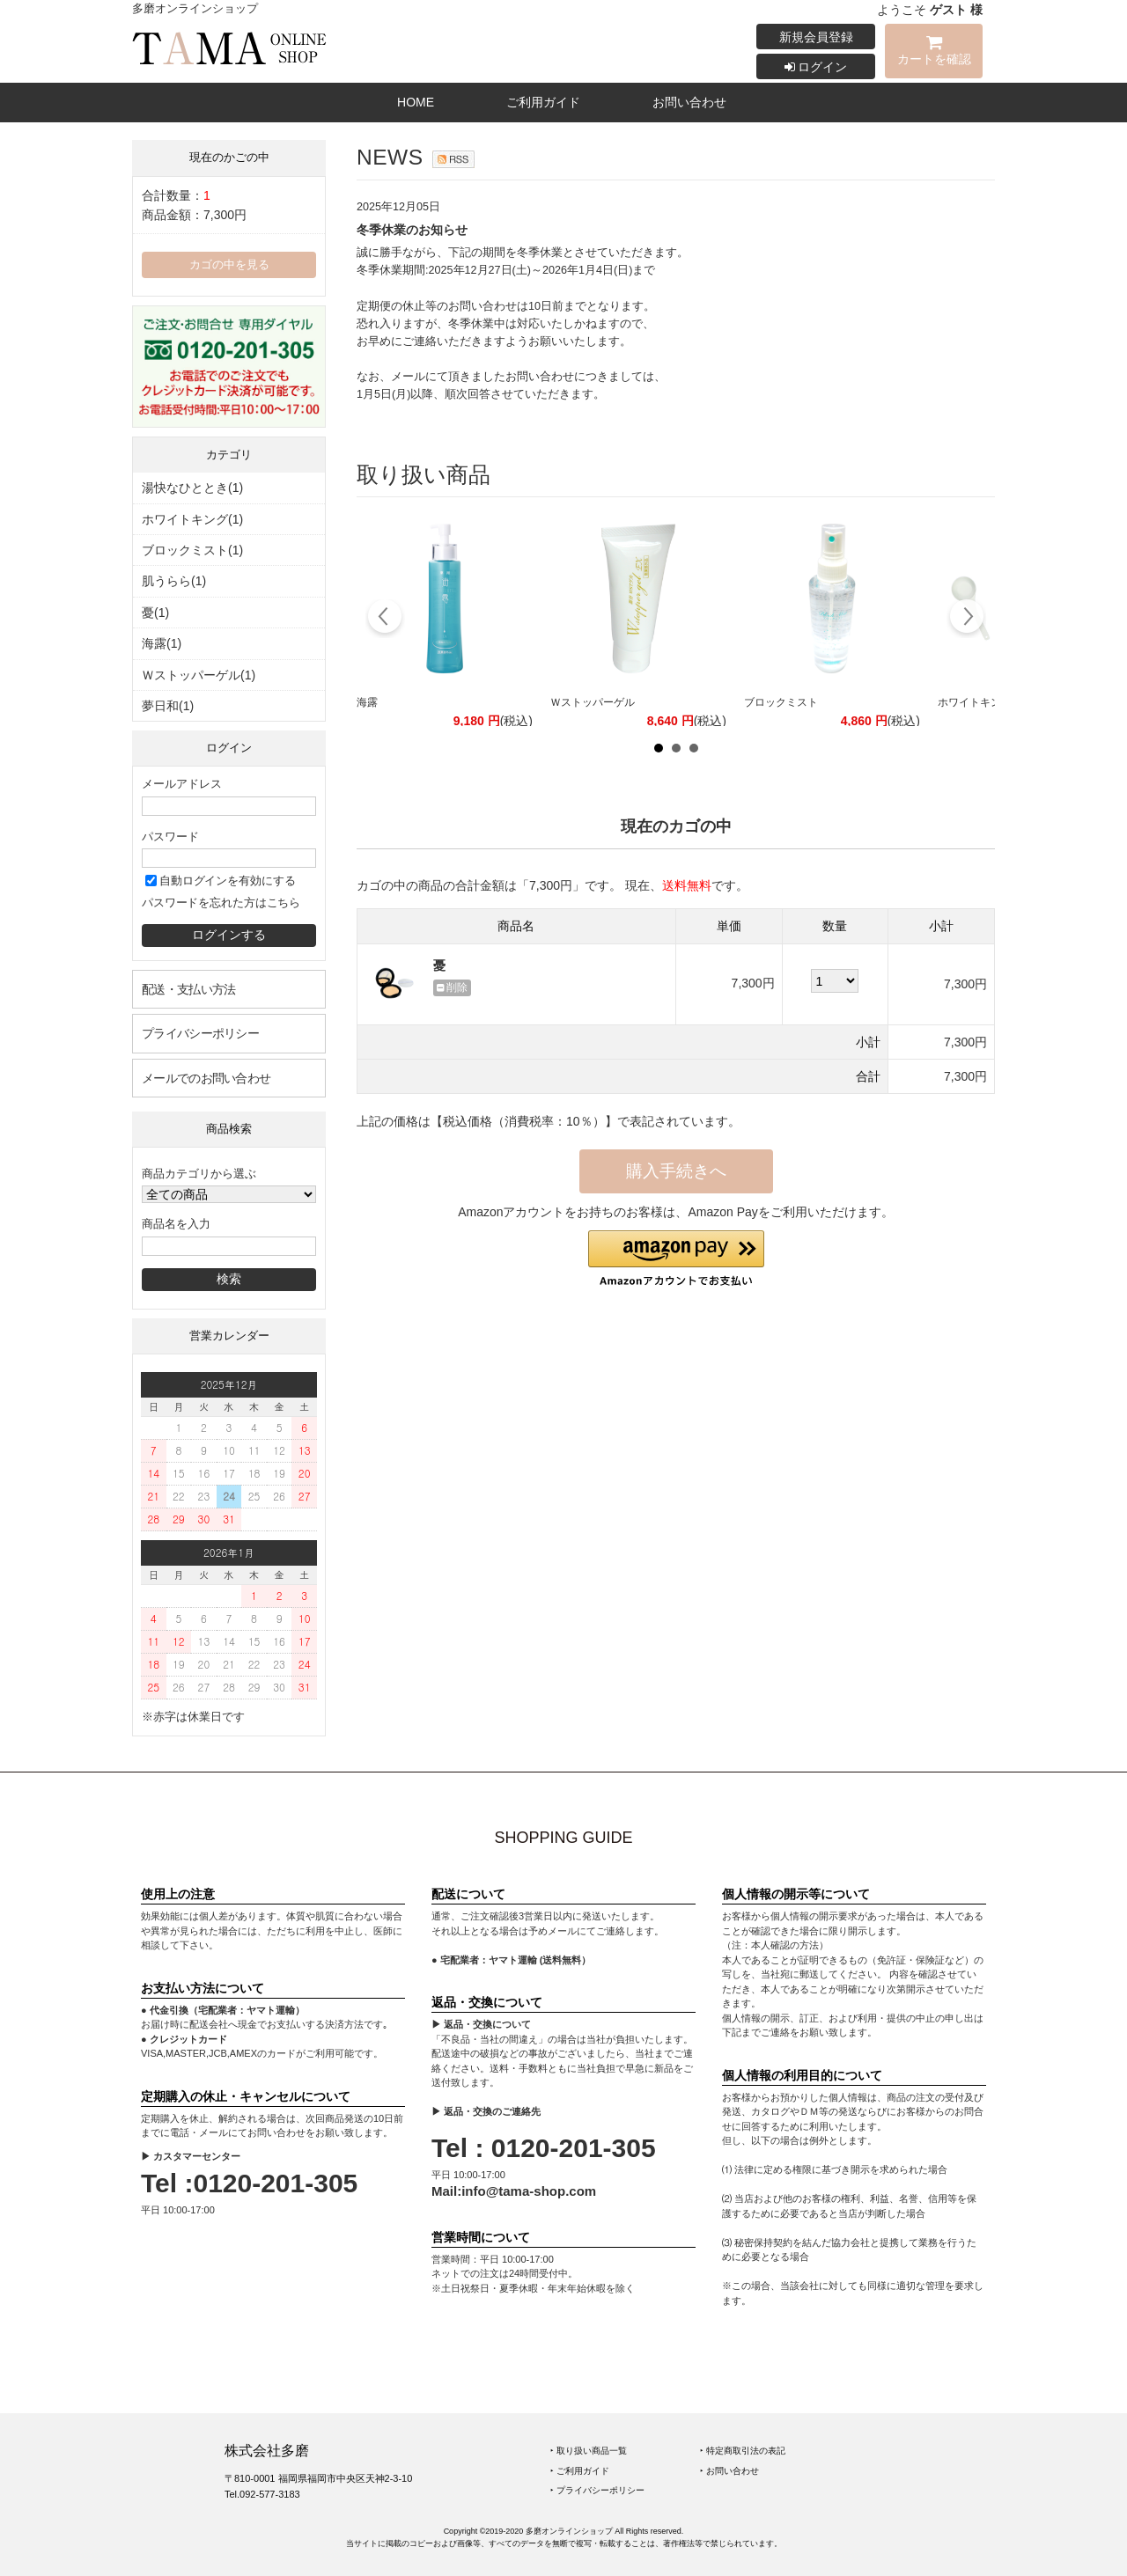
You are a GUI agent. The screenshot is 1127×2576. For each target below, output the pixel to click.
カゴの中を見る (229, 265)
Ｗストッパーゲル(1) (198, 675)
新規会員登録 (816, 37)
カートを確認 (934, 53)
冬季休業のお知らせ (412, 230)
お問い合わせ (689, 102)
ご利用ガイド (543, 102)
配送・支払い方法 (188, 989)
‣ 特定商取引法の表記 (742, 2450)
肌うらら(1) (174, 581)
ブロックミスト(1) (192, 550)
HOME (415, 102)
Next (966, 618)
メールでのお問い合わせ (206, 1078)
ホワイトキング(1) (192, 519)
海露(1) (161, 643)
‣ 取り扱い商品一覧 (588, 2450)
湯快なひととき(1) (192, 488)
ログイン (816, 67)
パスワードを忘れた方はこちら (221, 903)
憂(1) (155, 612)
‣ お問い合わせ (729, 2471)
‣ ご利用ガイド (579, 2471)
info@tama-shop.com (528, 2190)
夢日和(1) (168, 706)
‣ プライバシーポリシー (597, 2490)
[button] (676, 1259)
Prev (385, 618)
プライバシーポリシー (200, 1033)
